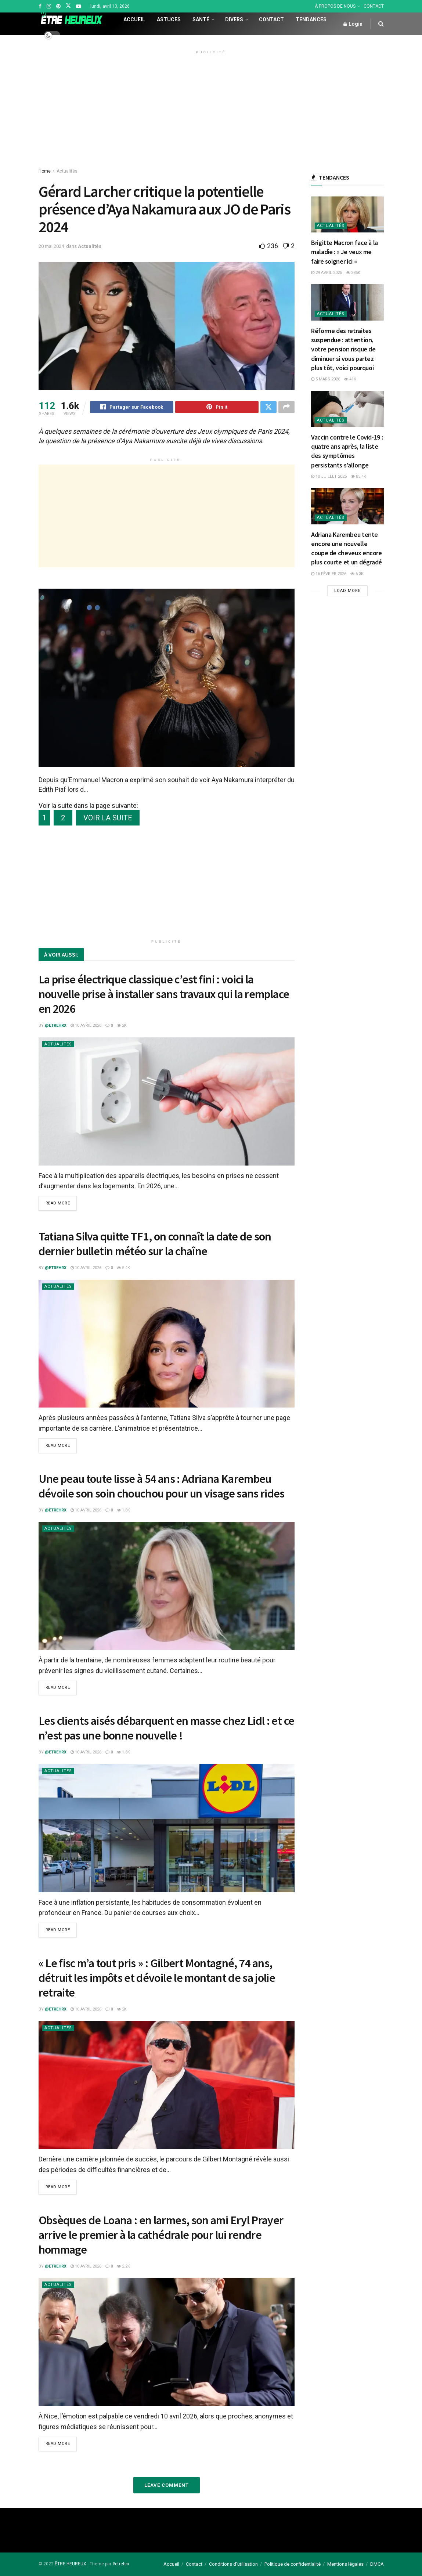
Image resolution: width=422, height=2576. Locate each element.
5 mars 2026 (325, 379)
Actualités (67, 171)
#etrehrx (120, 2563)
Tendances (311, 19)
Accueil (134, 19)
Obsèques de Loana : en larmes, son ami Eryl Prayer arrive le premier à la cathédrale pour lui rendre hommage (161, 2235)
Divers (234, 19)
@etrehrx (55, 1026)
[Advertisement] (211, 108)
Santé (200, 19)
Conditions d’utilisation (233, 2564)
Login (353, 24)
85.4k (358, 476)
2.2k (123, 2266)
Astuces (169, 19)
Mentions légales (345, 2564)
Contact (271, 19)
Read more (58, 1204)
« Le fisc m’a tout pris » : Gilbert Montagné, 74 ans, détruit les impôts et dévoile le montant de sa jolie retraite (157, 1978)
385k (353, 272)
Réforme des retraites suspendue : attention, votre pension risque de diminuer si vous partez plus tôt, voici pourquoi (343, 349)
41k (350, 379)
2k (122, 1026)
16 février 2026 (328, 573)
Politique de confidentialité (292, 2564)
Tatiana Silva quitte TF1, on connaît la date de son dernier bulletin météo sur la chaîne (155, 1245)
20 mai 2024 (51, 246)
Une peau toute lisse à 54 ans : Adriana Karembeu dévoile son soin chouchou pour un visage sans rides (162, 1487)
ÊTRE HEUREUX (70, 2563)
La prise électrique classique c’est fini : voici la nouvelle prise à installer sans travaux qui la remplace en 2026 (164, 995)
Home (45, 171)
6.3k (357, 573)
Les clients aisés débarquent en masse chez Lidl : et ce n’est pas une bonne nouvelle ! (167, 1729)
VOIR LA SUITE (107, 818)
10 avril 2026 (86, 1026)
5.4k (123, 1269)
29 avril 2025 (326, 272)
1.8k (123, 1511)
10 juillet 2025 (329, 476)
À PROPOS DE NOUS (335, 6)
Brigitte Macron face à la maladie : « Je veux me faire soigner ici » (344, 251)
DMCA (377, 2564)
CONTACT (374, 6)
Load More (347, 590)
